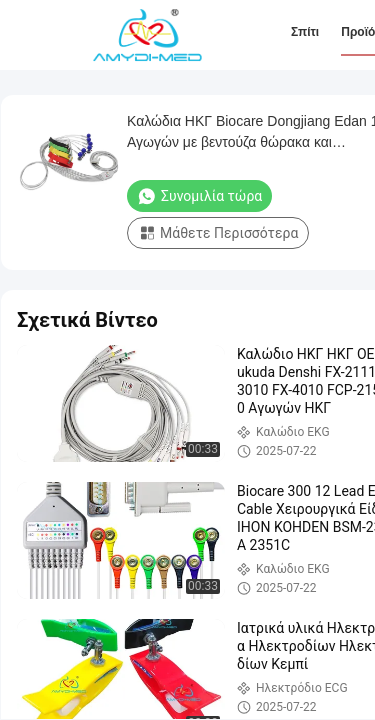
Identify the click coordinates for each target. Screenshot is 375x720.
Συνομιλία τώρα (199, 196)
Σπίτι (305, 32)
